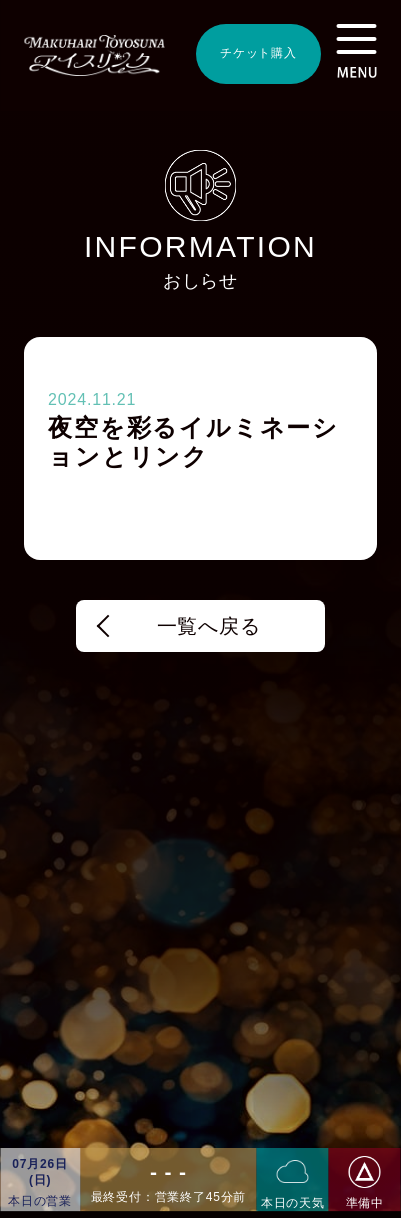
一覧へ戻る (209, 626)
